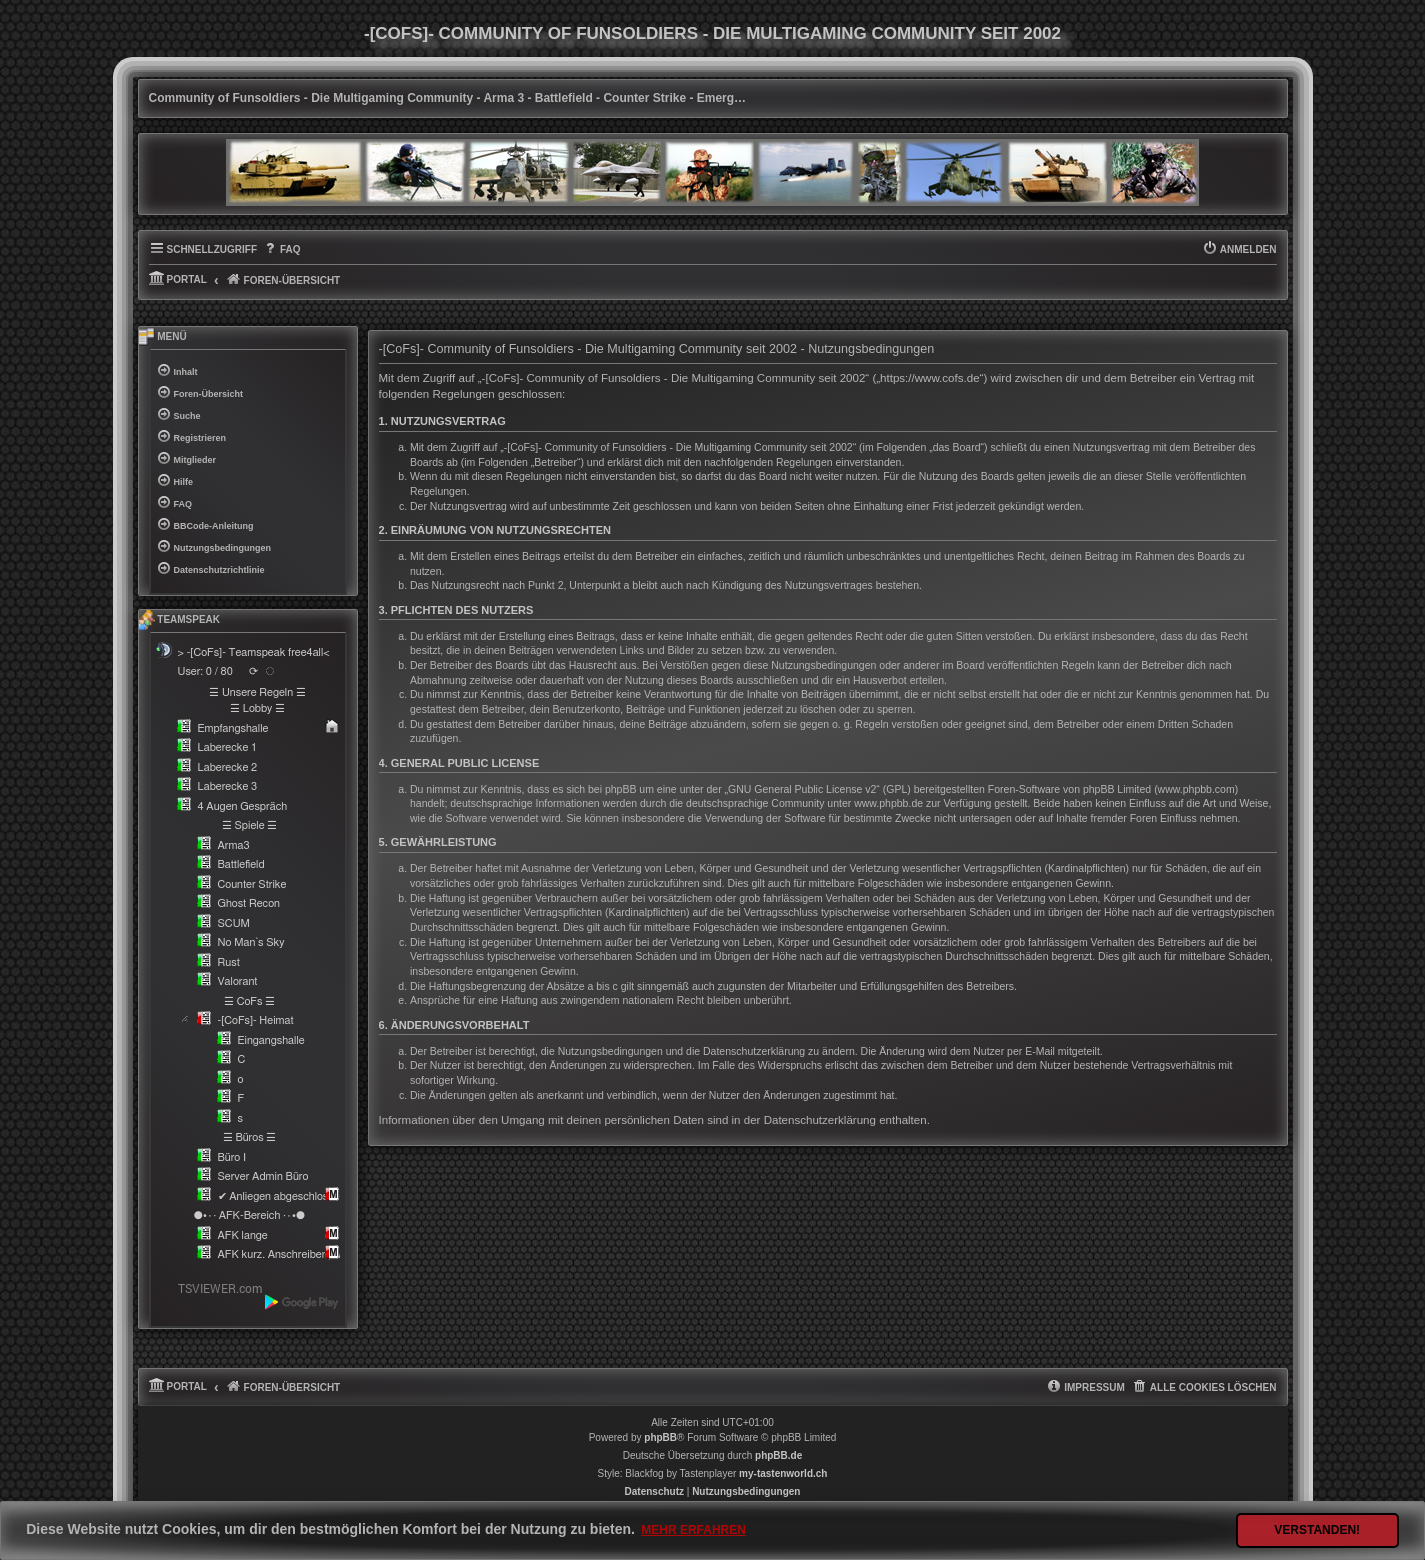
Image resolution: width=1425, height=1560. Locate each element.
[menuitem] (281, 250)
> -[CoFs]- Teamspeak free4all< (254, 652)
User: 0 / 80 (205, 671)
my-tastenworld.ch (783, 1473)
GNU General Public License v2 (802, 789)
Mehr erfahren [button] (693, 1530)
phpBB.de (778, 1455)
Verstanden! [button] (1317, 1530)
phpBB (660, 1437)
